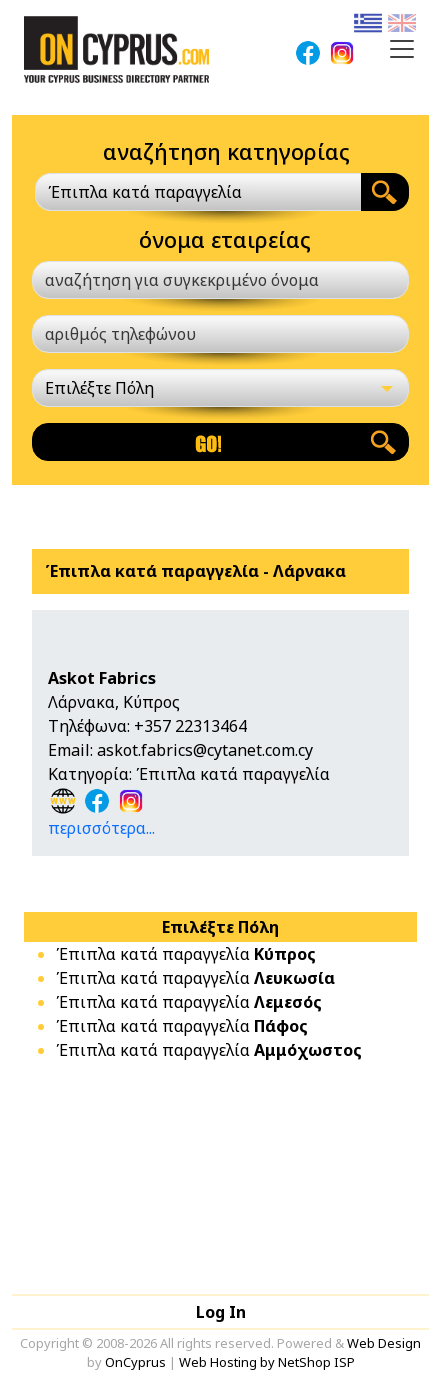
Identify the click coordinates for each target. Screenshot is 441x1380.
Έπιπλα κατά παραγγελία (186, 954)
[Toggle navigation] (402, 49)
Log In (221, 1312)
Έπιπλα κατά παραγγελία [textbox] (145, 192)
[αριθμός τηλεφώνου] (220, 334)
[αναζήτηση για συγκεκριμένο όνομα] (220, 280)
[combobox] (198, 192)
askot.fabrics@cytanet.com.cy (205, 750)
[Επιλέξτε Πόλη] (220, 388)
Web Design (384, 1343)
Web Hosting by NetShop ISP (267, 1362)
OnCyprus (135, 1362)
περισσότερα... (101, 828)
